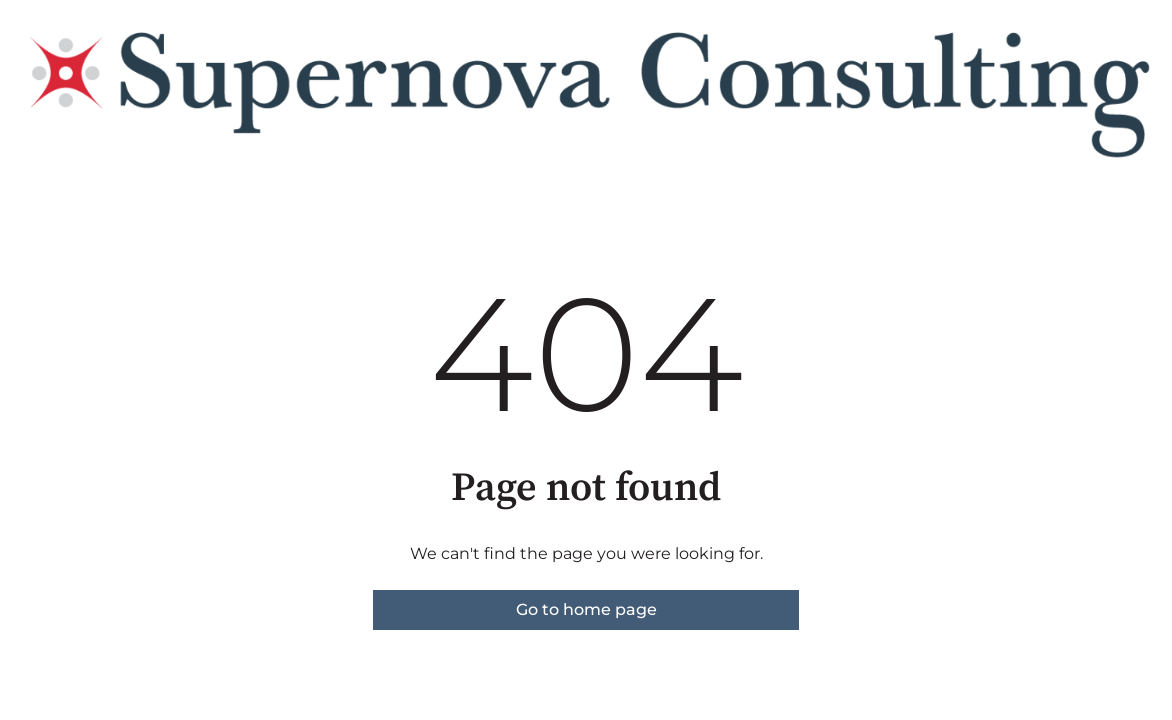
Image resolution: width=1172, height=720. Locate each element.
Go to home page (586, 609)
